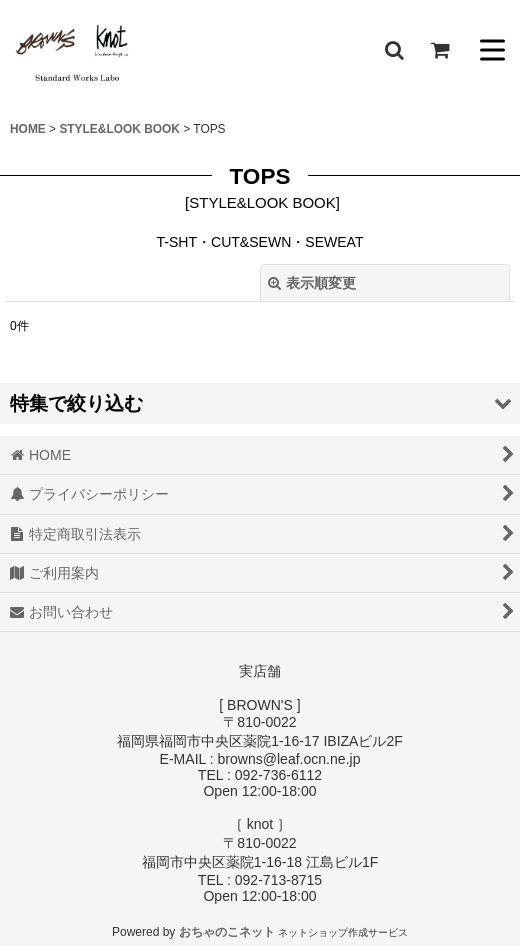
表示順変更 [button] (312, 283)
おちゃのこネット (227, 932)
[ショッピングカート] (440, 50)
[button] (394, 50)
